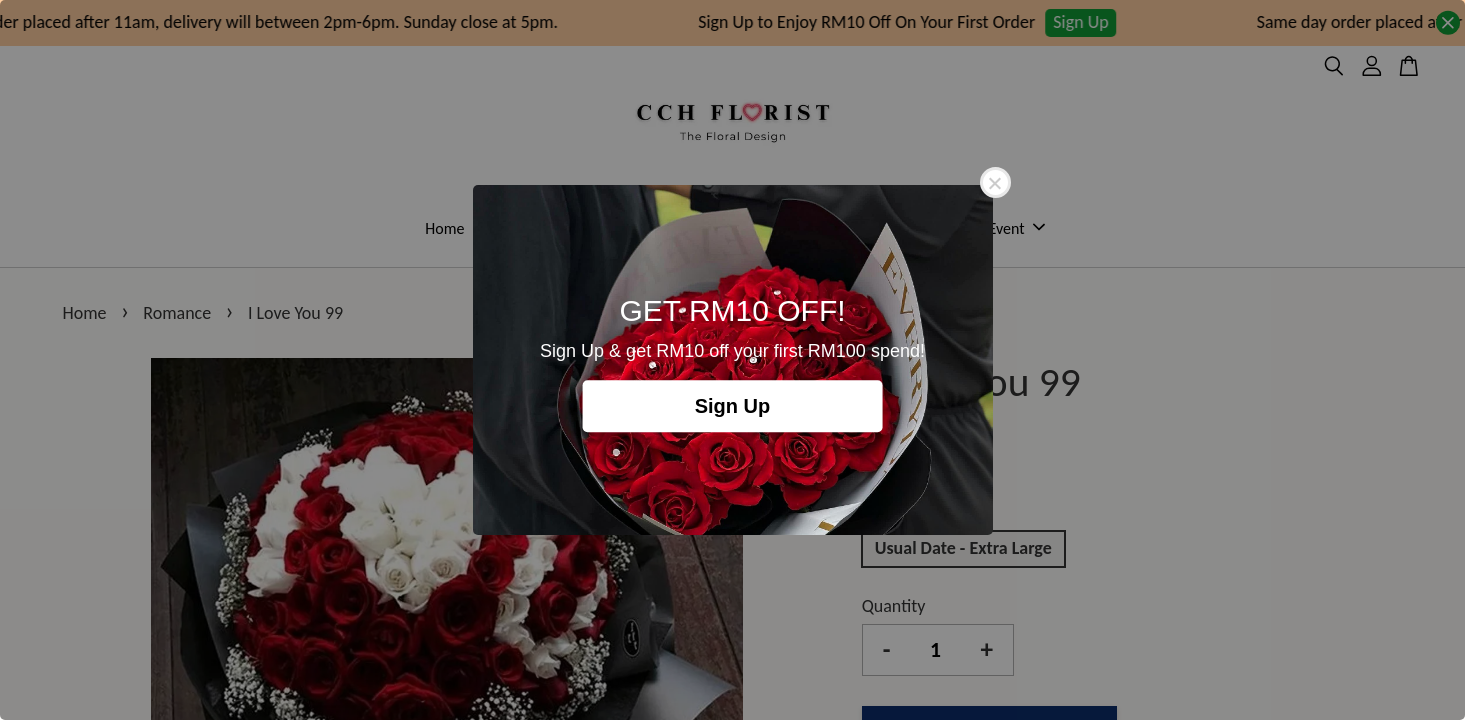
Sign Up (733, 406)
